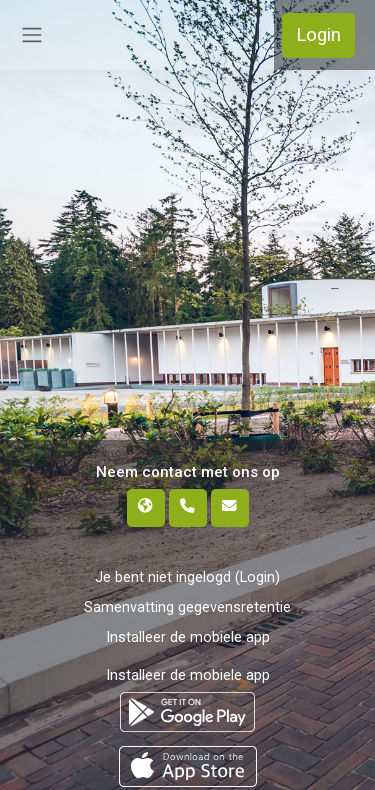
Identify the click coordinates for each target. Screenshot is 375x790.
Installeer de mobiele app (188, 637)
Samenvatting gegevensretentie (187, 607)
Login (318, 35)
